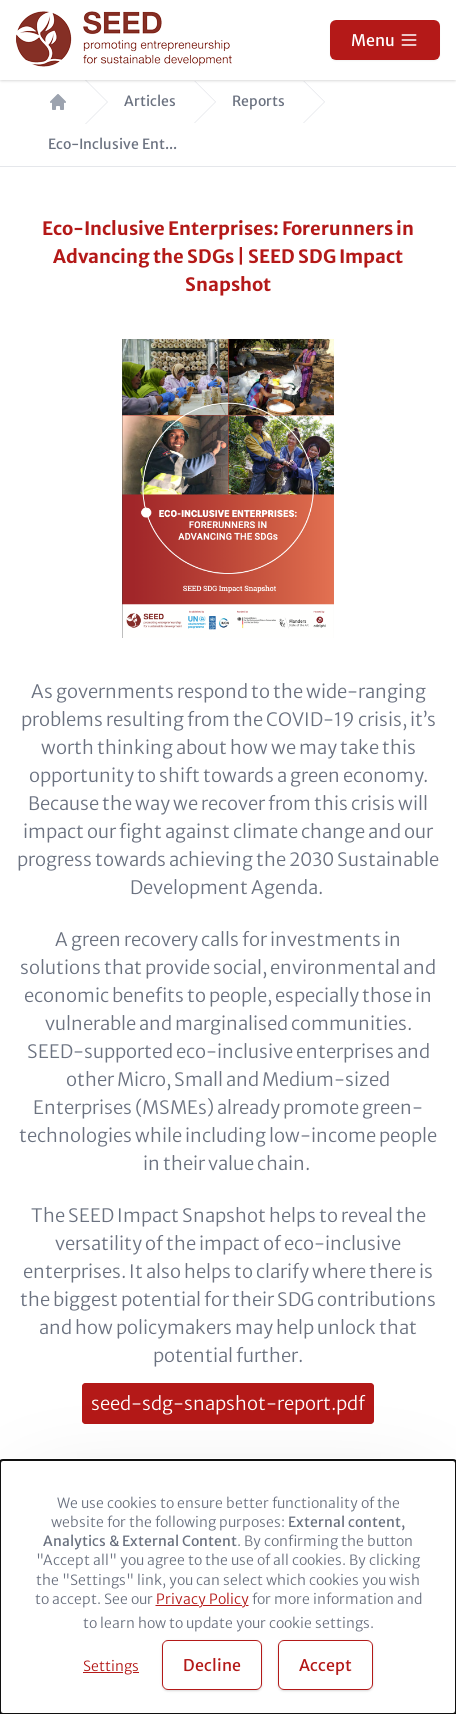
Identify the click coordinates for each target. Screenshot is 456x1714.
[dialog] (228, 1587)
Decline (212, 1665)
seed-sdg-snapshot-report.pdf (228, 1403)
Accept (325, 1665)
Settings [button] (111, 1666)
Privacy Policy (202, 1599)
